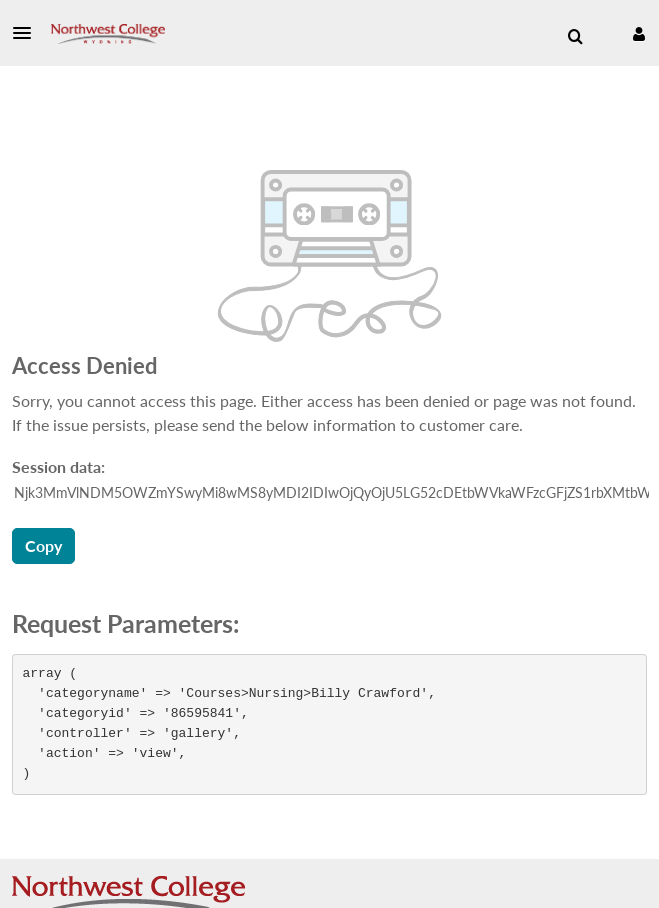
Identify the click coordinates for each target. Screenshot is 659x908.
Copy (43, 545)
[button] (28, 33)
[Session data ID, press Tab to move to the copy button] (331, 493)
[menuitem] (575, 37)
